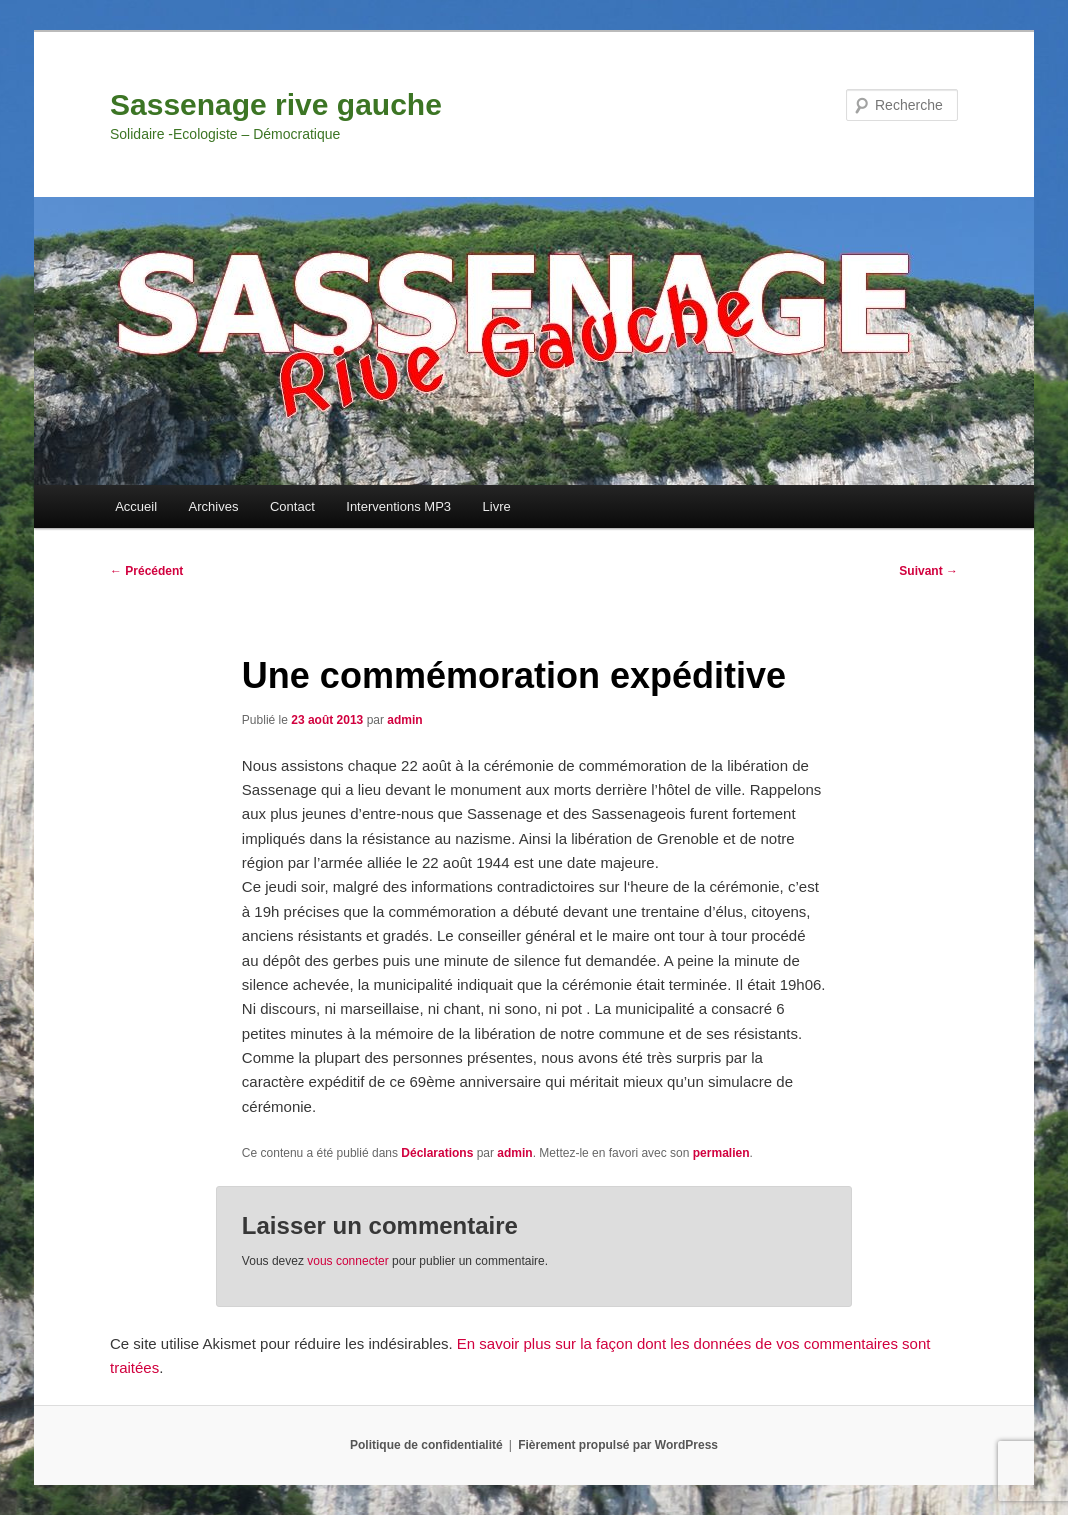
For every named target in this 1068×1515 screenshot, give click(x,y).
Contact (292, 506)
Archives (214, 506)
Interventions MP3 (398, 506)
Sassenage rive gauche (276, 104)
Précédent (146, 571)
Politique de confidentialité (426, 1445)
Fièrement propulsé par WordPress (618, 1445)
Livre (497, 506)
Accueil (136, 506)
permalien (721, 1153)
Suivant (928, 571)
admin (404, 720)
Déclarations (437, 1153)
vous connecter (347, 1261)
